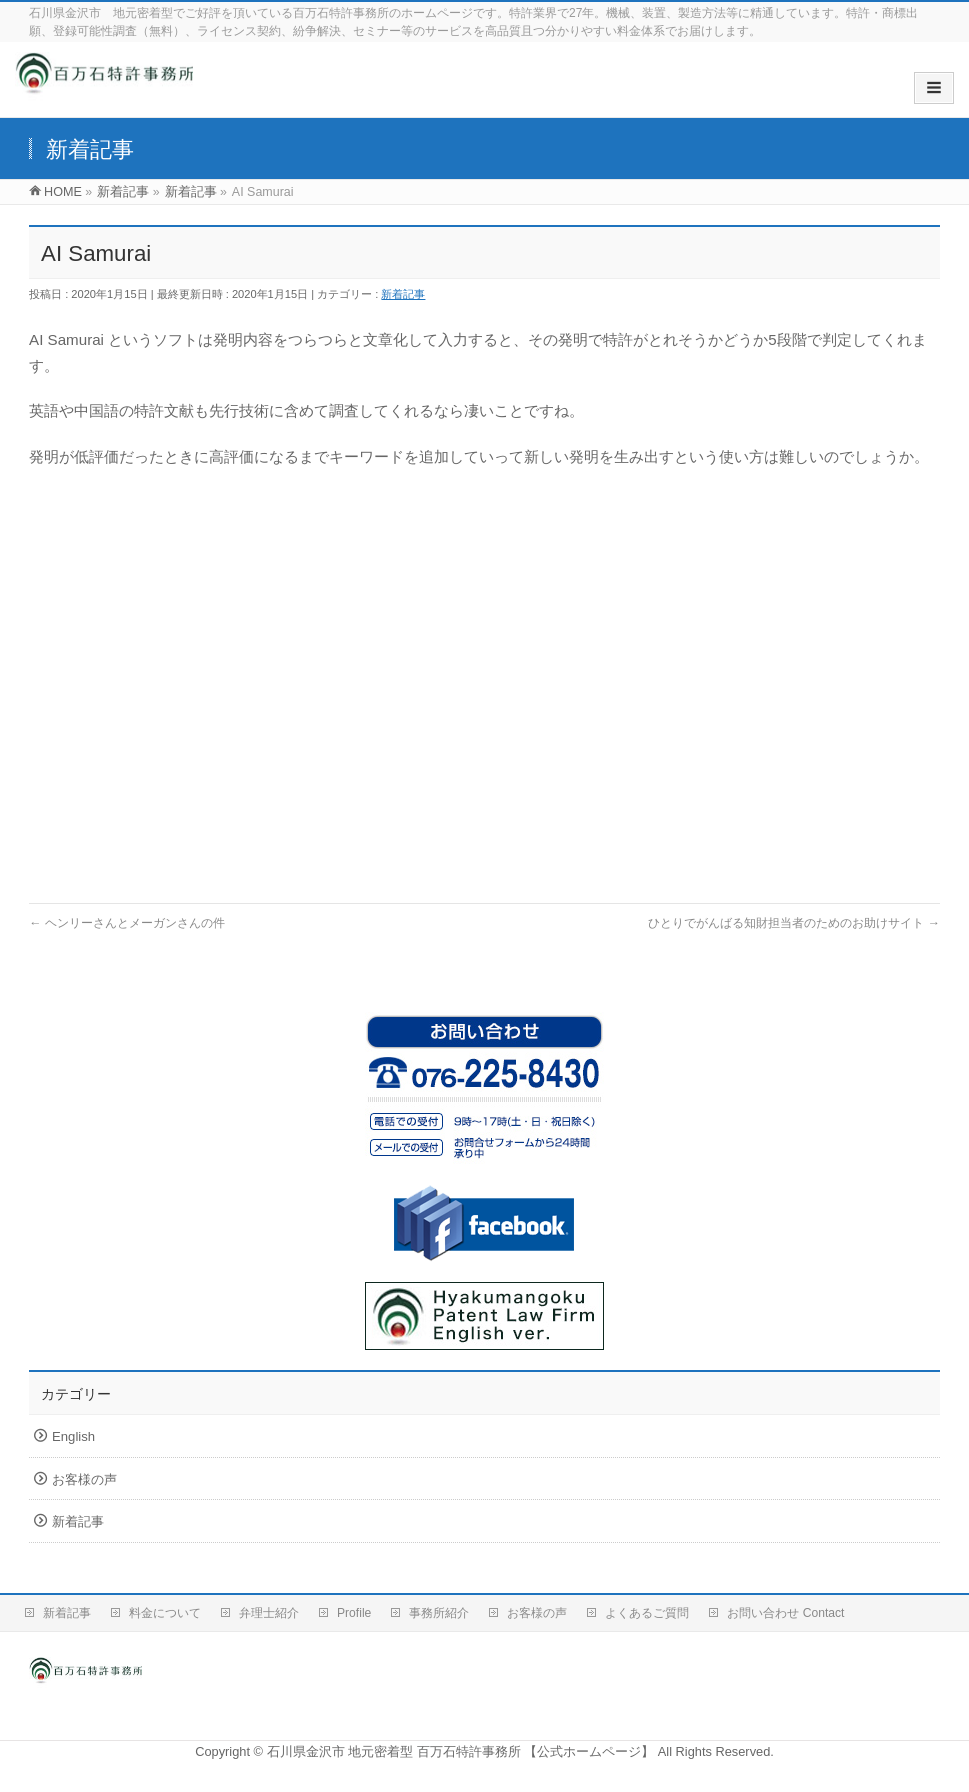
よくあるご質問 (647, 1613)
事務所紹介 (439, 1613)
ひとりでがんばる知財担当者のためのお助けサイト (794, 923)
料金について (165, 1613)
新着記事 (403, 294)
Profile (354, 1613)
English (73, 1436)
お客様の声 (84, 1479)
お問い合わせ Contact (785, 1613)
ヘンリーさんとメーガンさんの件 (127, 923)
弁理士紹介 (269, 1613)
